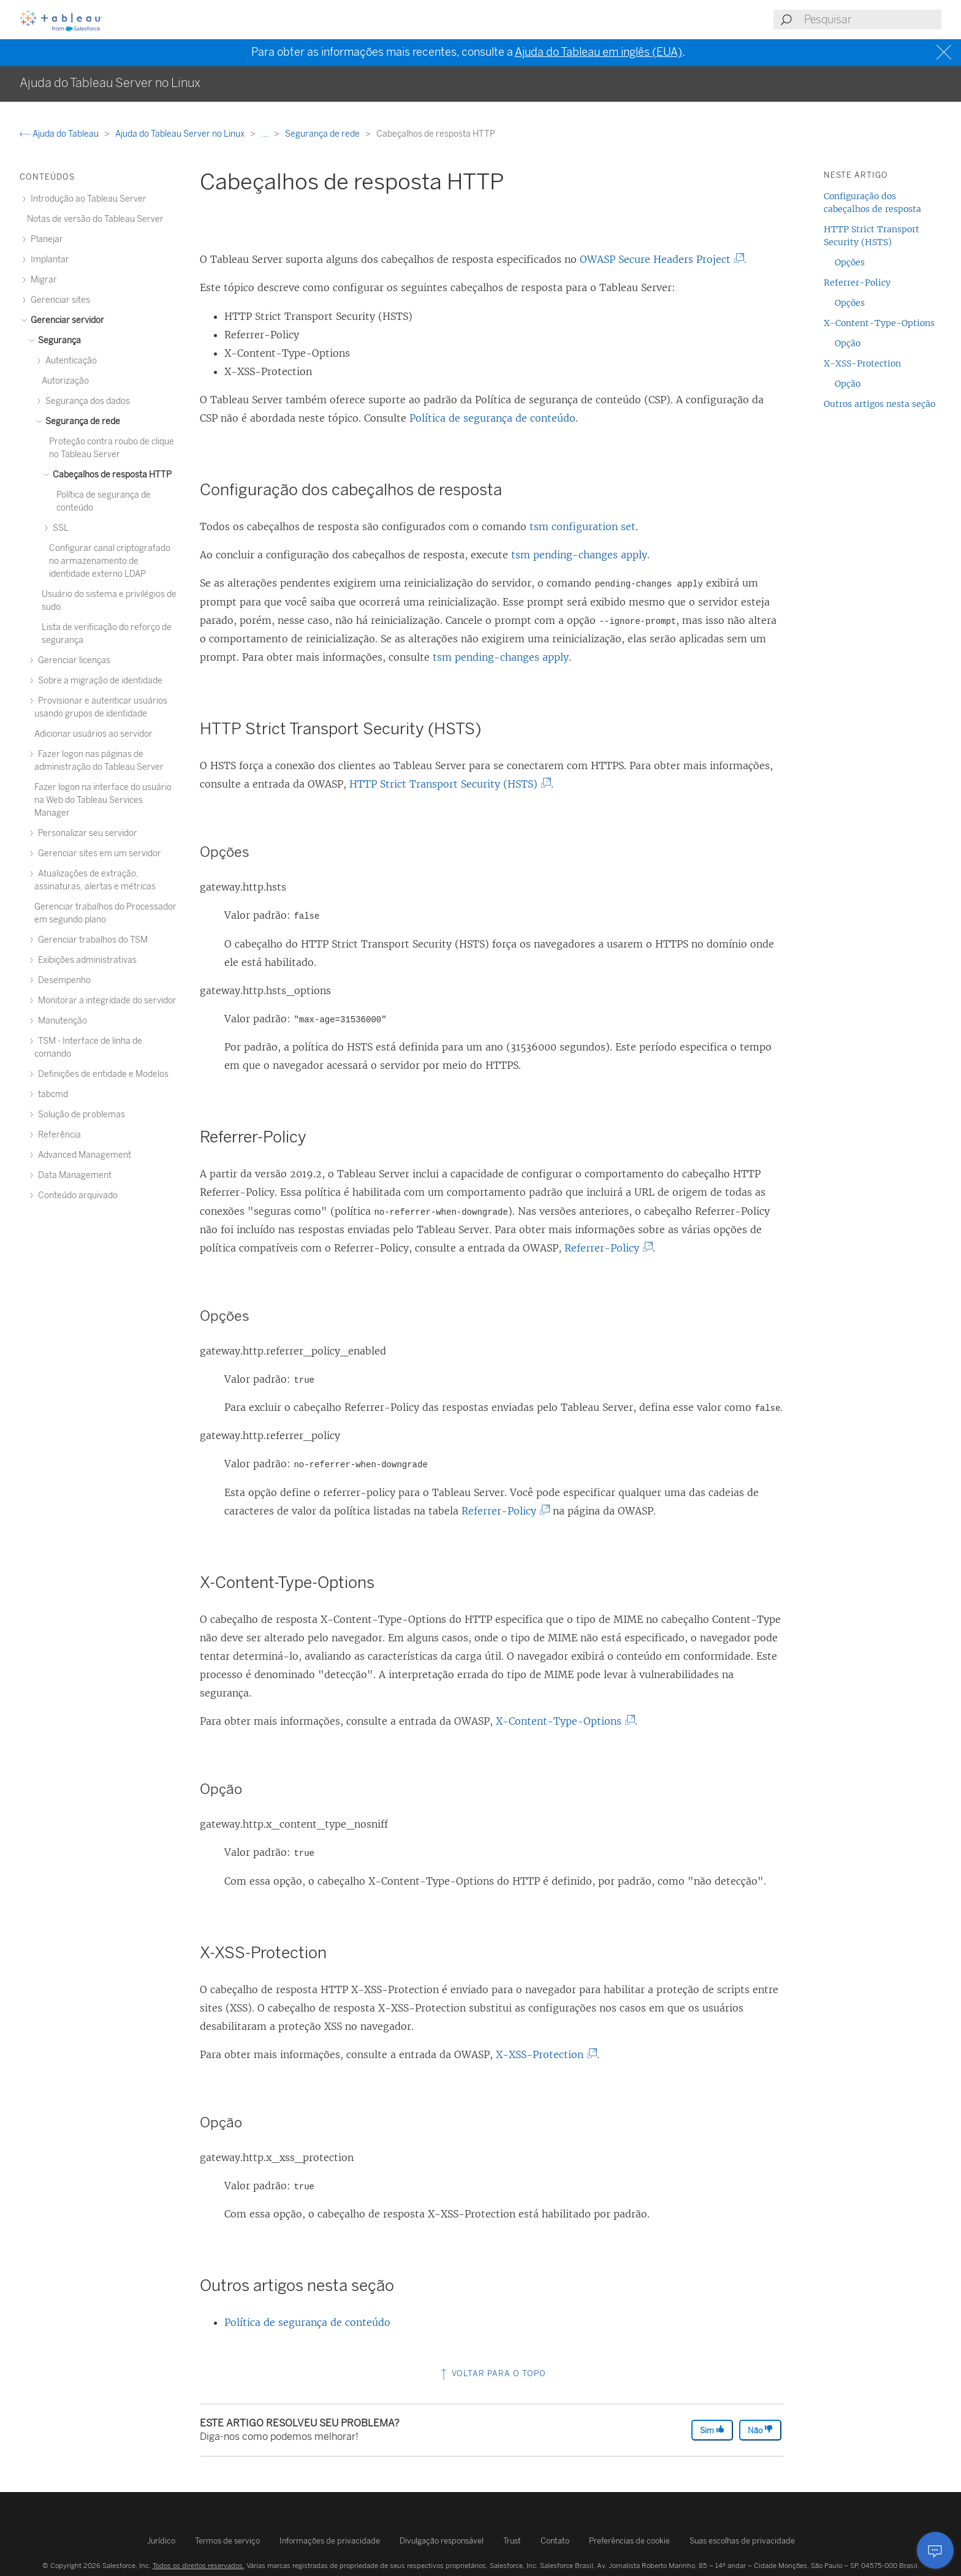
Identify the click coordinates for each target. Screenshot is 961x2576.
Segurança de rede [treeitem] (81, 421)
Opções (850, 262)
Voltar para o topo (492, 2373)
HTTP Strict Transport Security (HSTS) (448, 784)
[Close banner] (945, 52)
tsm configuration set (583, 526)
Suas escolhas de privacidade (742, 2540)
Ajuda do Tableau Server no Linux (180, 134)
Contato (555, 2540)
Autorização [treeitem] (65, 381)
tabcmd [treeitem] (51, 1094)
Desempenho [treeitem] (62, 980)
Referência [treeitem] (57, 1135)
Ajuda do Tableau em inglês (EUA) (598, 52)
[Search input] (872, 19)
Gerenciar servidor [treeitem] (65, 320)
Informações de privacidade (329, 2540)
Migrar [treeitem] (42, 280)
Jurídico (161, 2540)
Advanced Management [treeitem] (82, 1155)
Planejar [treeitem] (45, 239)
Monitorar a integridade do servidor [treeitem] (105, 1000)
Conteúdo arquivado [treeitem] (76, 1195)
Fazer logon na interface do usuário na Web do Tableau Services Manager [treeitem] (103, 800)
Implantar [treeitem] (48, 259)
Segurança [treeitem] (57, 340)
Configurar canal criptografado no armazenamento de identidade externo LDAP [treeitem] (109, 561)
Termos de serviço (227, 2540)
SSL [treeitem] (59, 528)
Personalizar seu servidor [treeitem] (85, 833)
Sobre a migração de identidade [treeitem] (98, 680)
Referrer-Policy (606, 1248)
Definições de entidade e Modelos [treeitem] (101, 1074)
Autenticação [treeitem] (69, 360)
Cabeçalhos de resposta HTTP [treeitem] (110, 474)
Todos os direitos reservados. (199, 2565)
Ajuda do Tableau (60, 134)
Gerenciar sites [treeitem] (58, 300)
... (265, 134)
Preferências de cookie (629, 2540)
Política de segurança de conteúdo (492, 418)
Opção (847, 343)
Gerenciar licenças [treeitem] (72, 660)
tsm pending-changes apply (579, 555)
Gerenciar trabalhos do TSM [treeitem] (91, 940)
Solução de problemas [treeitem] (79, 1114)
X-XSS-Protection (544, 2054)
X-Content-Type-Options (563, 1721)
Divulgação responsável (442, 2540)
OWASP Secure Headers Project (660, 259)
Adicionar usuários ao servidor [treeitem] (93, 734)
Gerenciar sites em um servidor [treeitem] (97, 853)
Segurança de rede (323, 134)
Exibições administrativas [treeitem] (85, 960)
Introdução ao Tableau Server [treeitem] (86, 199)
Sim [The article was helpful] (712, 2430)
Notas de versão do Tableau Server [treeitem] (95, 219)
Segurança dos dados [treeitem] (86, 401)
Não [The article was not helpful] (760, 2430)
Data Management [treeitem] (73, 1175)
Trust (512, 2540)
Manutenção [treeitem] (60, 1021)
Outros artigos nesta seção (879, 403)
